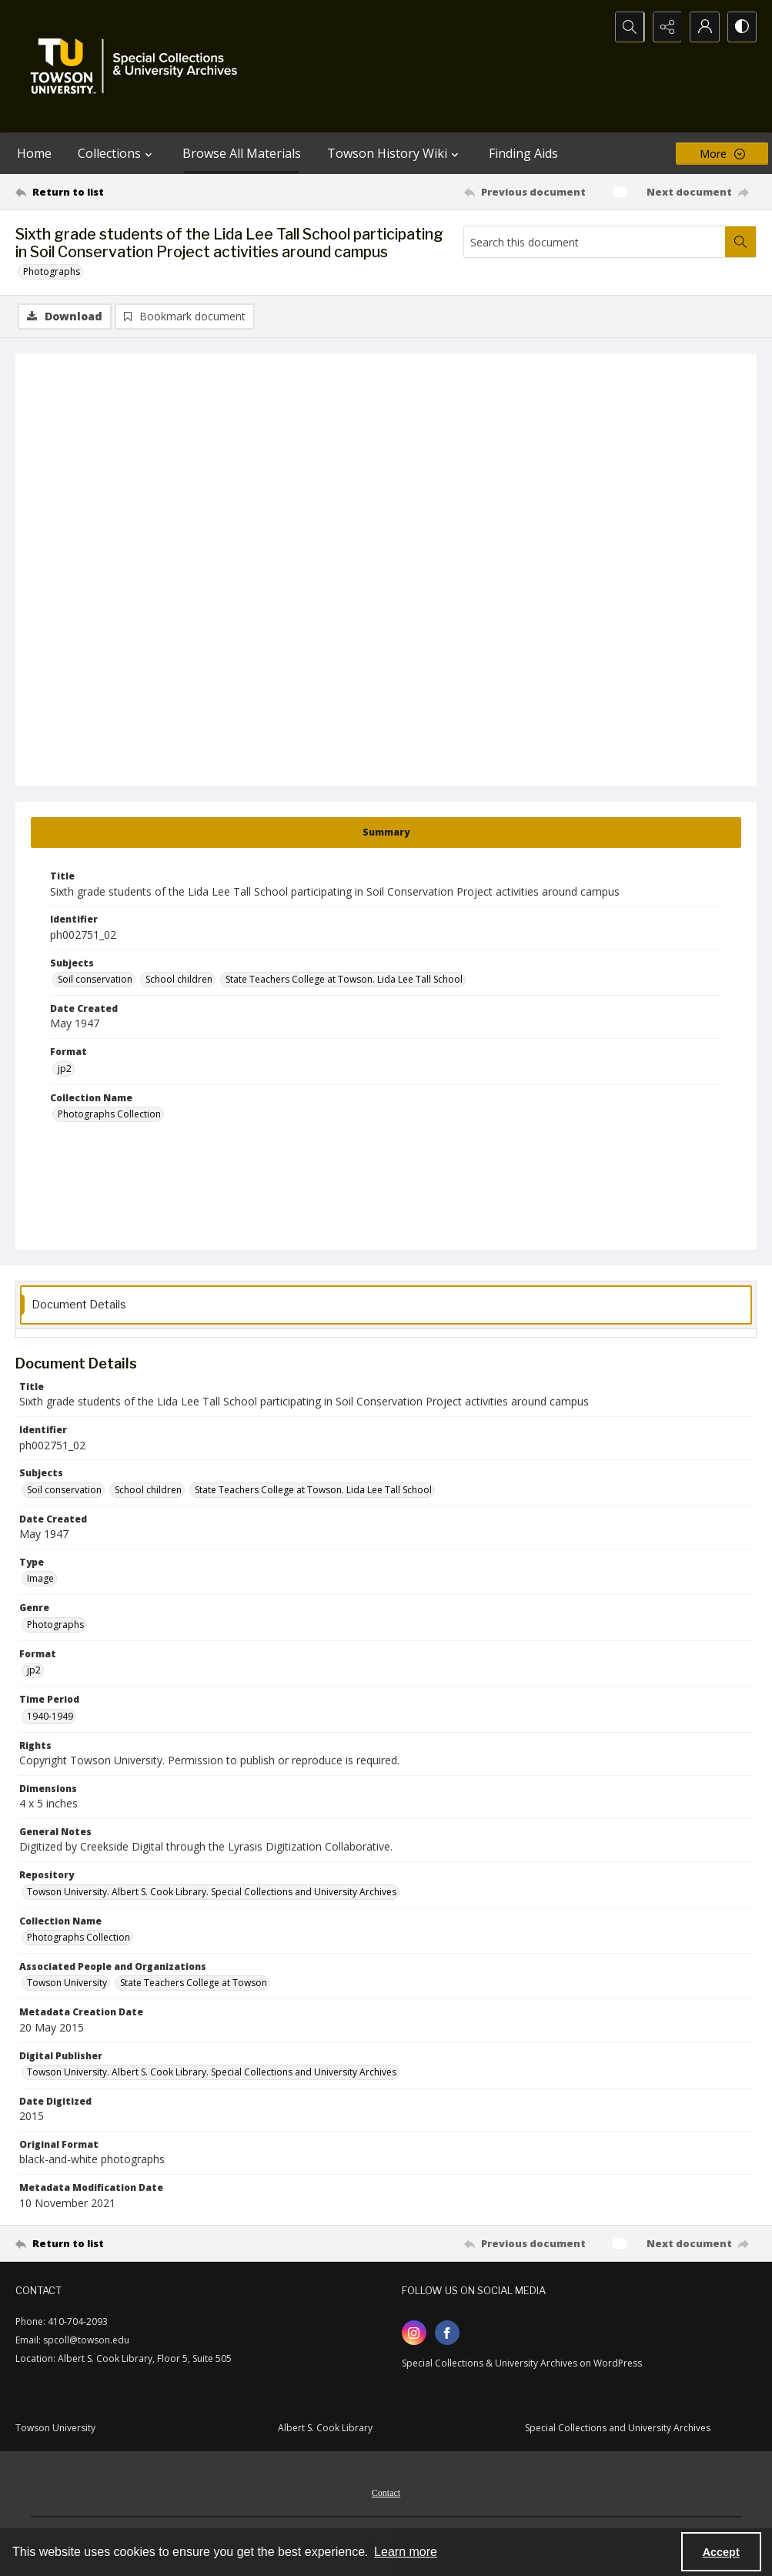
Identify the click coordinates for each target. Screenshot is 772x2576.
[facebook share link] (447, 2332)
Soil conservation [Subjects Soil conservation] (95, 979)
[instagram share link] (414, 2332)
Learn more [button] (405, 2551)
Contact (386, 2492)
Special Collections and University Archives (617, 2427)
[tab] (386, 832)
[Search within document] (740, 241)
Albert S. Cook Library (325, 2427)
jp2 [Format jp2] (65, 1068)
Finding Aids (523, 153)
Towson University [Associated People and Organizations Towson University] (67, 1982)
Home (34, 153)
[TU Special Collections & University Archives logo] (138, 66)
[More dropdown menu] (722, 153)
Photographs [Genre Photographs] (55, 1624)
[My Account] (702, 27)
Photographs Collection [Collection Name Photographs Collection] (109, 1114)
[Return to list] (115, 191)
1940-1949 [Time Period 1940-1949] (50, 1716)
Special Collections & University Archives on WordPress (522, 2363)
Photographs (51, 271)
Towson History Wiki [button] (395, 153)
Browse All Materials (241, 153)
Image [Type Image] (40, 1578)
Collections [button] (117, 153)
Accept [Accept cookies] (721, 2552)
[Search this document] (594, 241)
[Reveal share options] (664, 27)
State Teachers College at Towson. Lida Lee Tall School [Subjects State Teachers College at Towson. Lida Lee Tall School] (344, 979)
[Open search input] (625, 27)
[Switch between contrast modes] (741, 27)
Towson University (55, 2427)
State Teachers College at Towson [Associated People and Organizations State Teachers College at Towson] (193, 1982)
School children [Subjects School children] (178, 979)
